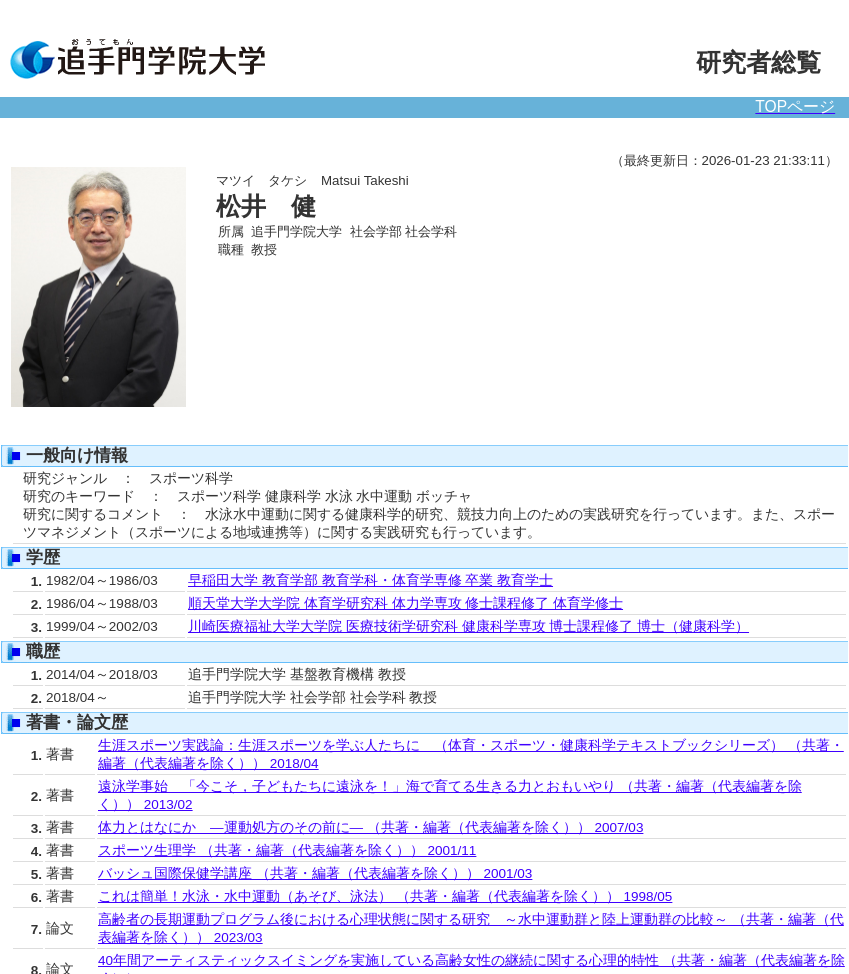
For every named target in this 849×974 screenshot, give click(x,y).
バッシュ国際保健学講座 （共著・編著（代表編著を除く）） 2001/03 (315, 873)
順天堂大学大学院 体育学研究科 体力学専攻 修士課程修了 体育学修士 (405, 603)
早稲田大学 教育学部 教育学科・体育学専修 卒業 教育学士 (370, 580)
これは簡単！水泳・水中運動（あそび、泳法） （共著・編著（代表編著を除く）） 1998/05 (385, 896)
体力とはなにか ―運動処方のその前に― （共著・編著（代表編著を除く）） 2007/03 (370, 827)
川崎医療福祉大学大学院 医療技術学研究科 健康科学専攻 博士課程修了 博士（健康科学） (468, 626)
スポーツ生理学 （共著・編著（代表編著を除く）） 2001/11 (287, 850)
